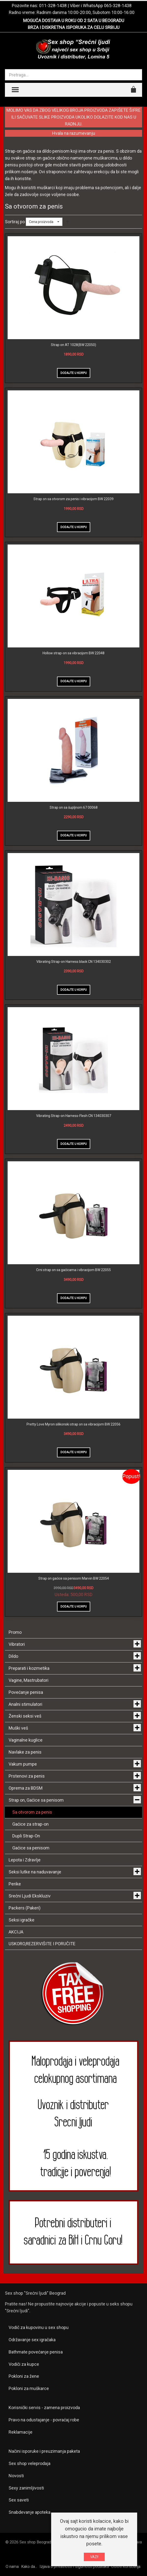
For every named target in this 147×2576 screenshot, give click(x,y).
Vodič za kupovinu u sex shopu (39, 2327)
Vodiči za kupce (24, 2364)
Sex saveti (19, 2499)
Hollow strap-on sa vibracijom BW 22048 (73, 653)
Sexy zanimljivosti (26, 2487)
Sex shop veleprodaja (29, 2463)
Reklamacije (20, 2432)
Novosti (16, 2475)
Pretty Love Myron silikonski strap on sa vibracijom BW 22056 (73, 1424)
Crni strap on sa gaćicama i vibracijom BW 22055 (73, 1270)
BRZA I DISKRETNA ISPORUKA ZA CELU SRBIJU (73, 27)
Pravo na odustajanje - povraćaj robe (44, 2419)
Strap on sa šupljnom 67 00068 (74, 807)
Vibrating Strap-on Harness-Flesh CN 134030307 (73, 1116)
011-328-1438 (53, 5)
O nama (12, 2566)
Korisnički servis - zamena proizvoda (44, 2407)
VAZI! (94, 2557)
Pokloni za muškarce (29, 2388)
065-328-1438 (118, 5)
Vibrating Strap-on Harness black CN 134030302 (73, 962)
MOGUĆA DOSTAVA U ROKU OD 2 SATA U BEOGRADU (73, 20)
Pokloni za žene (24, 2376)
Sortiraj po (15, 221)
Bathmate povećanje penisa (36, 2351)
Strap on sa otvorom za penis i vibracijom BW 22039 (73, 499)
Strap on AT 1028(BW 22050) (73, 345)
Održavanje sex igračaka (32, 2339)
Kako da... (29, 2566)
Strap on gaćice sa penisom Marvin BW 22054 (73, 1578)
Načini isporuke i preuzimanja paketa (44, 2451)
